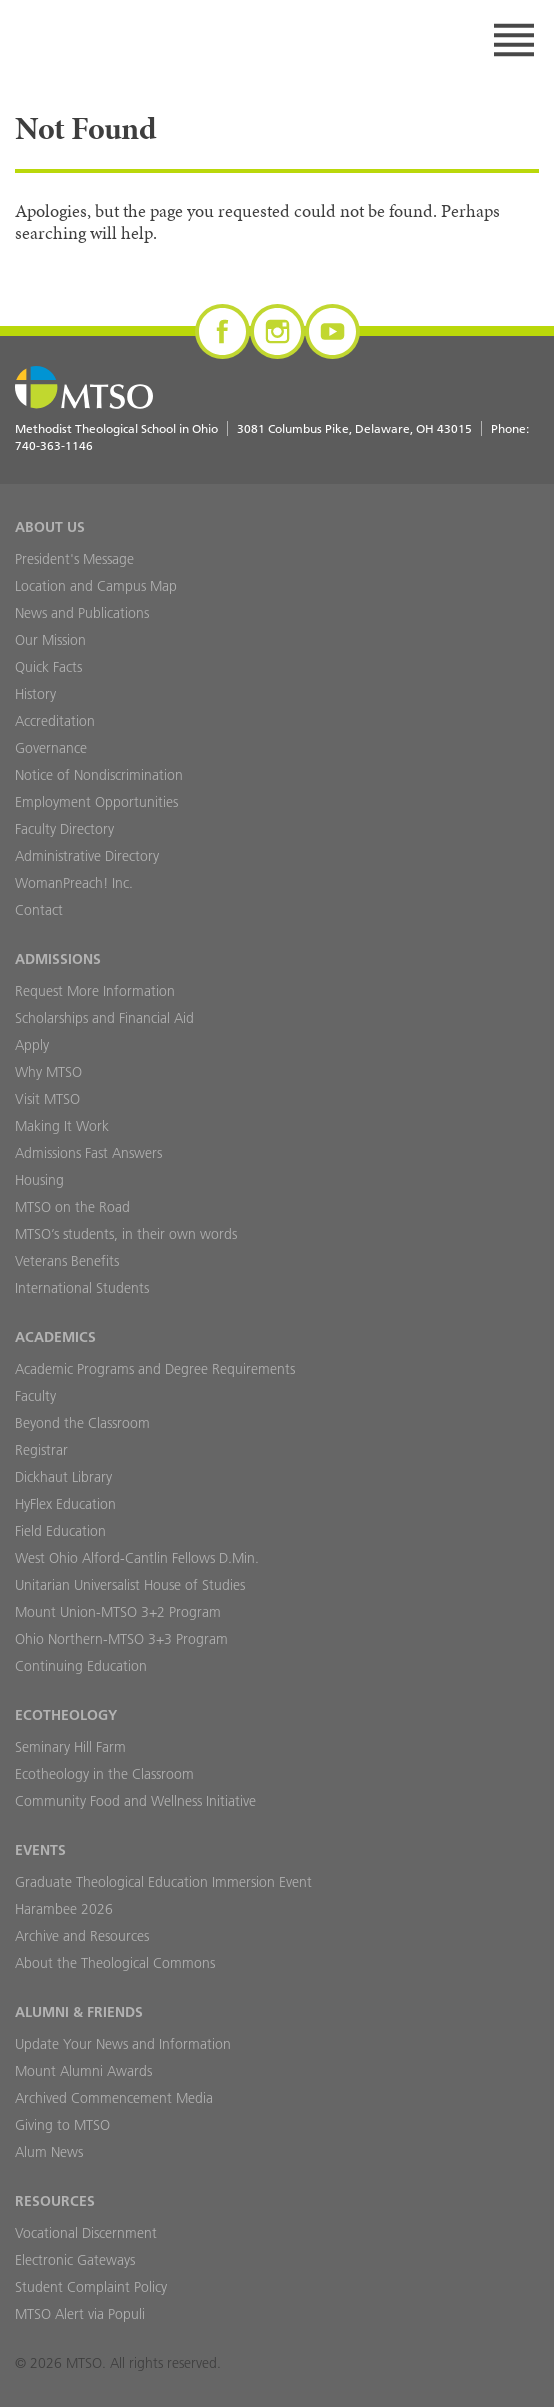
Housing (39, 1180)
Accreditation (55, 721)
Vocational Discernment (86, 2233)
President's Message (74, 559)
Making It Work (62, 1126)
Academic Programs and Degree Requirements (155, 1369)
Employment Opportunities (96, 802)
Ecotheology (66, 1715)
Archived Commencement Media (114, 2098)
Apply (32, 1045)
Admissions (58, 959)
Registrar (41, 1450)
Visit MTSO (47, 1099)
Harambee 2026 (64, 1909)
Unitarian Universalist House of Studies (130, 1585)
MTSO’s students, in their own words (126, 1234)
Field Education (60, 1531)
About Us (50, 527)
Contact (39, 910)
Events (40, 1850)
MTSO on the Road (72, 1207)
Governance (51, 748)
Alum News (49, 2152)
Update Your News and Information (123, 2044)
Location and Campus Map (96, 586)
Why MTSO (48, 1072)
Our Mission (50, 640)
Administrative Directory (87, 856)
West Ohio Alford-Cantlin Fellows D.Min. (137, 1558)
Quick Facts (48, 667)
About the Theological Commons (115, 1963)
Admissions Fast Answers (88, 1153)
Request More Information (95, 991)
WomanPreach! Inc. (74, 883)
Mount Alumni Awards (83, 2071)
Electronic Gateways (75, 2260)
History (35, 694)
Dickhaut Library (63, 1477)
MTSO (91, 40)
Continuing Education (81, 1666)
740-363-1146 (54, 445)
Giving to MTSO (62, 2125)
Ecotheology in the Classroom (104, 1774)
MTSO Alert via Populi (80, 2314)
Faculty (35, 1396)
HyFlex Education (65, 1504)
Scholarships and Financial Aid (104, 1018)
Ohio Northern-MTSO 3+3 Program (121, 1639)
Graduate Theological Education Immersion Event (163, 1882)
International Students (82, 1288)
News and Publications (82, 613)
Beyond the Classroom (82, 1423)
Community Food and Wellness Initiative (135, 1801)
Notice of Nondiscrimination (99, 775)
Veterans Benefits (67, 1261)
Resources (55, 2201)
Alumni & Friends (79, 2012)
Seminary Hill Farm (70, 1747)
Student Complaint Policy (91, 2287)
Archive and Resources (82, 1936)
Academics (55, 1337)
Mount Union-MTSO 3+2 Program (118, 1612)
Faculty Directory (64, 829)
